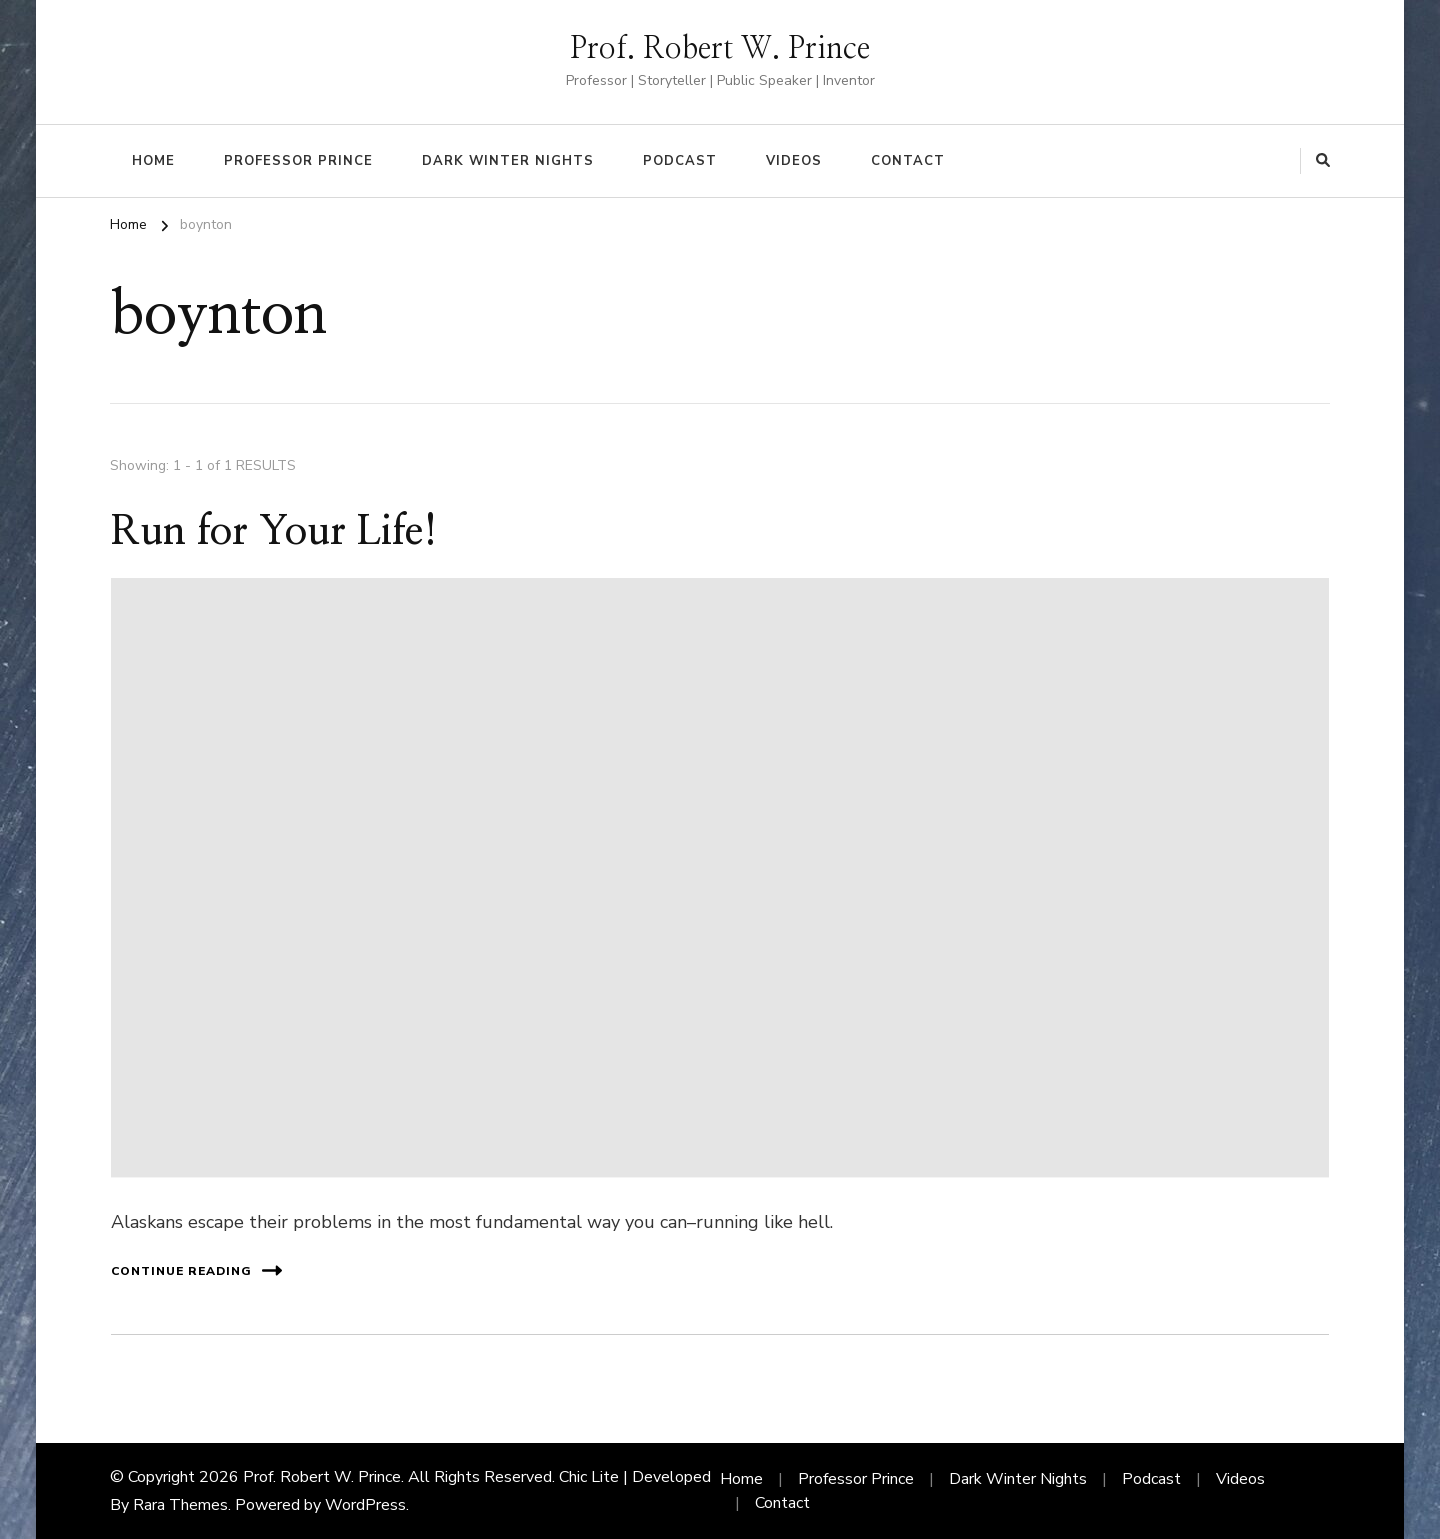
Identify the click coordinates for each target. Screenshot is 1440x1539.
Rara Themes (180, 1505)
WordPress (365, 1505)
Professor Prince (298, 161)
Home (153, 161)
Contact (908, 161)
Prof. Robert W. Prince (720, 49)
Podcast (680, 161)
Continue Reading (196, 1270)
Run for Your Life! (274, 532)
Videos (794, 161)
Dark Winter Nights (508, 161)
